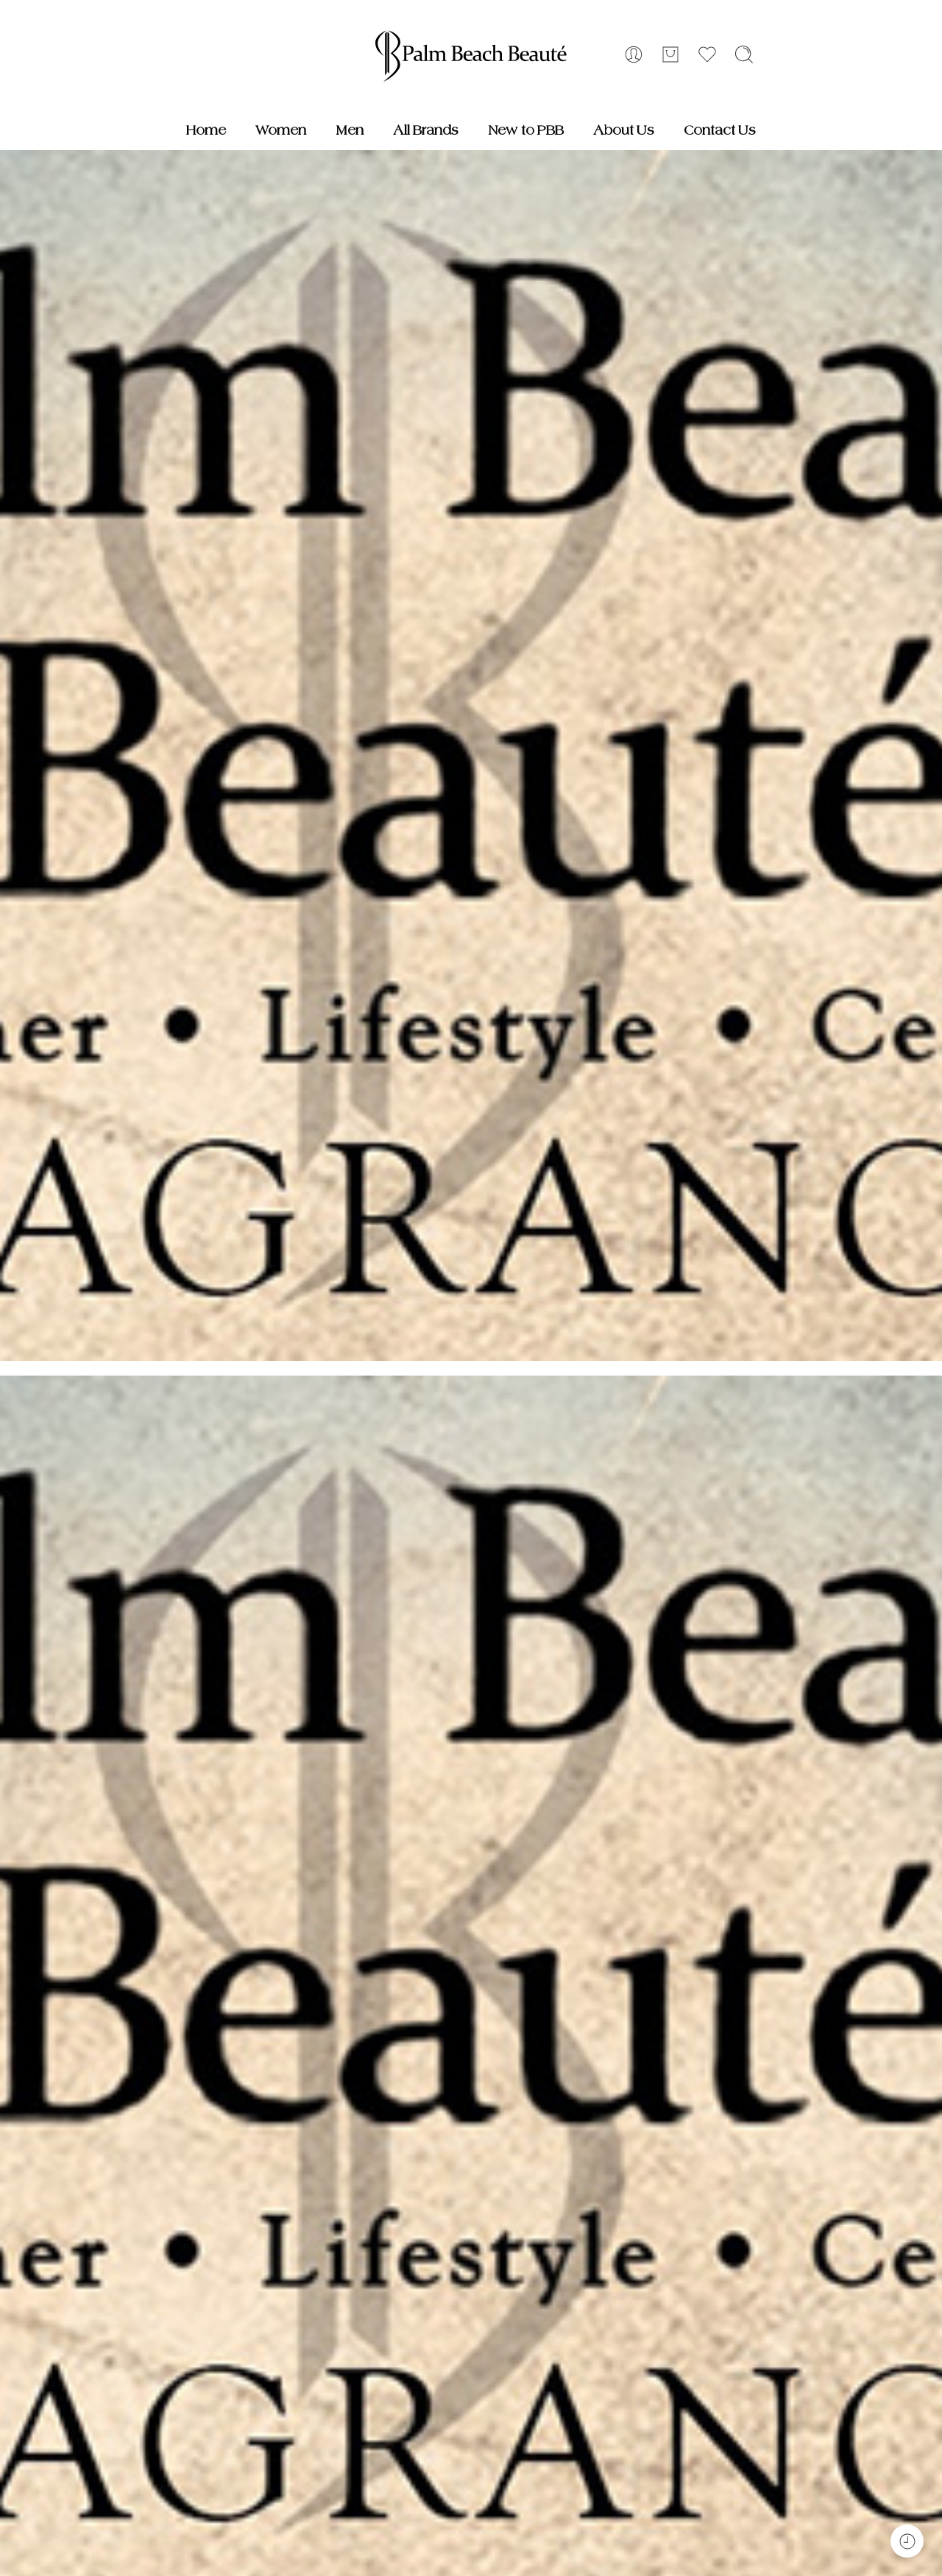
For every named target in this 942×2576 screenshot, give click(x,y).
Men (350, 130)
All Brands (425, 130)
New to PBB (526, 130)
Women (280, 130)
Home (206, 130)
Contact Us (720, 130)
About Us (623, 130)
